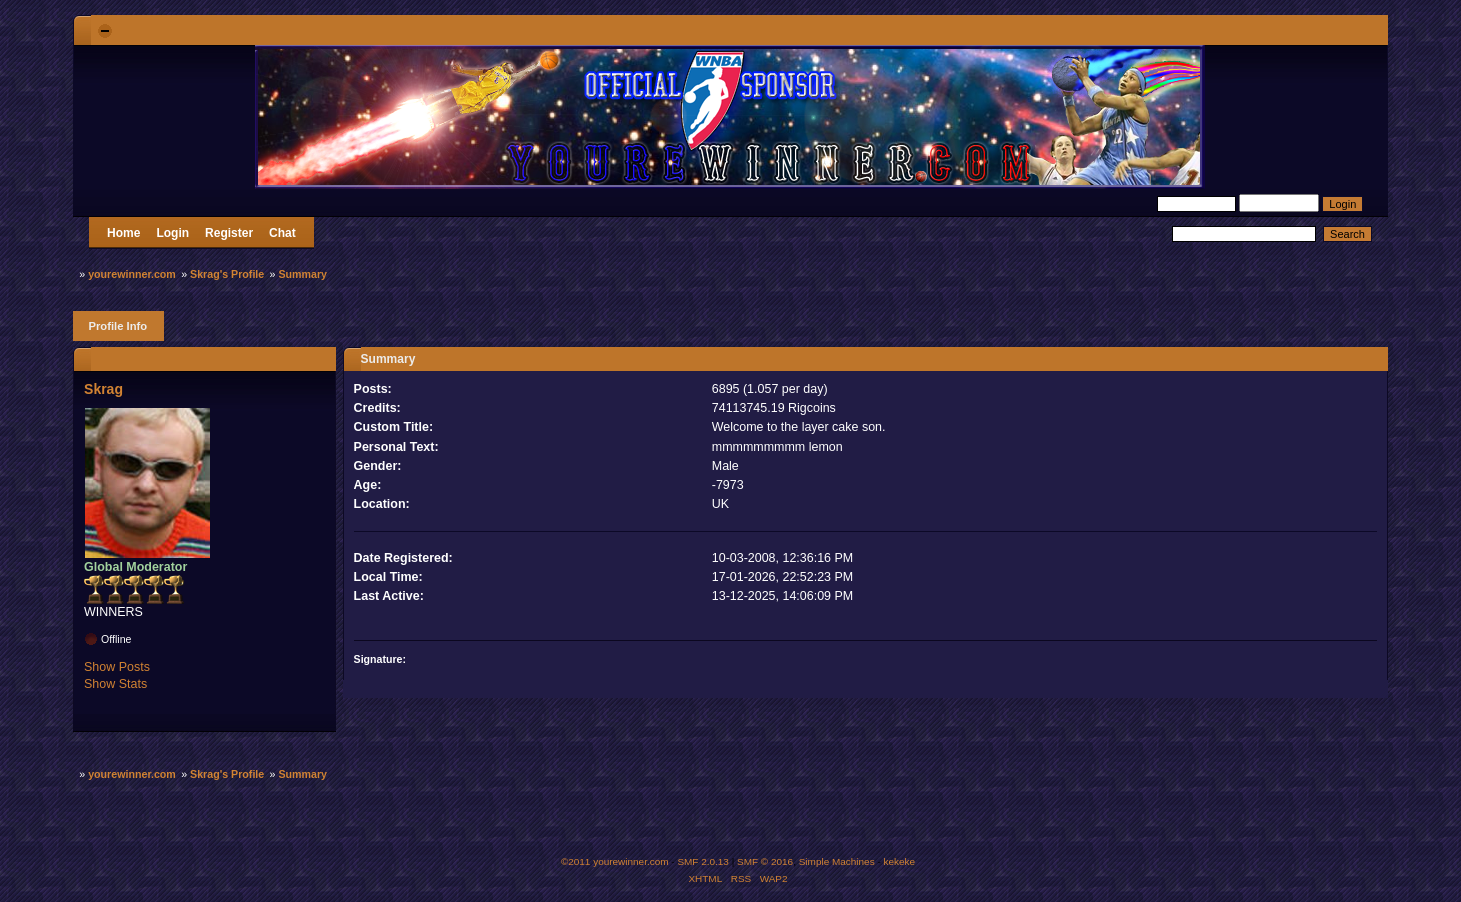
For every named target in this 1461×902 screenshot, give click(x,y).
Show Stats (115, 684)
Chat (282, 233)
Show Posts (117, 667)
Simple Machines (837, 861)
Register (229, 233)
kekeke (900, 861)
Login (172, 233)
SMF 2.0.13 (703, 861)
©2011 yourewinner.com (615, 861)
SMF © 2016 (765, 861)
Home (123, 233)
